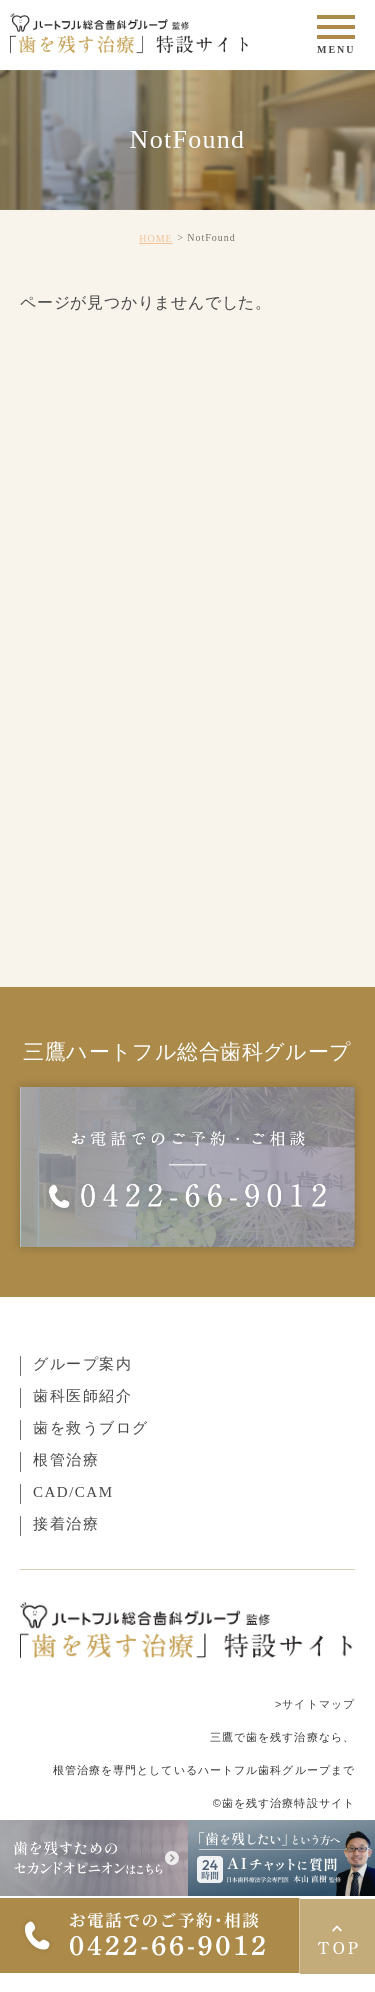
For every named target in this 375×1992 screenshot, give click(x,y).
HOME (155, 238)
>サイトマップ (315, 1704)
